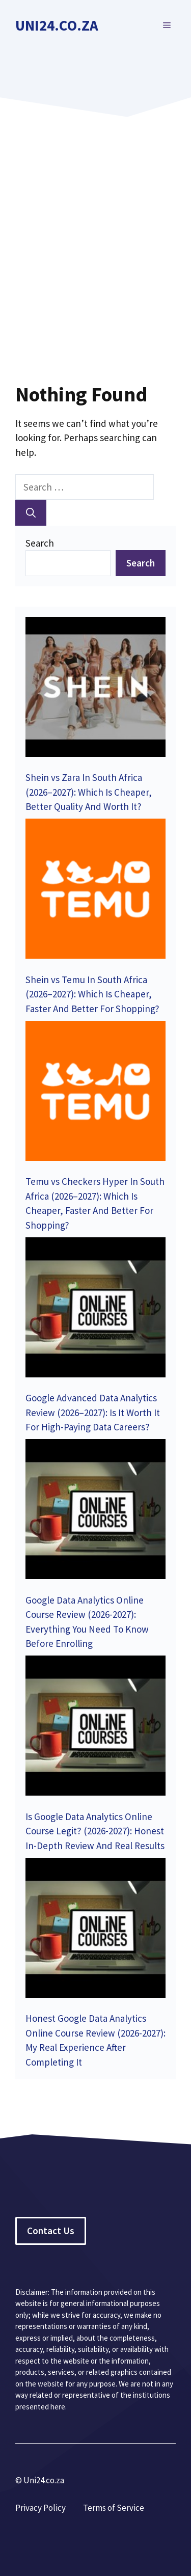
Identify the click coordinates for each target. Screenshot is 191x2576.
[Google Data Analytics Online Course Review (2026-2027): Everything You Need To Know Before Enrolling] (95, 1511)
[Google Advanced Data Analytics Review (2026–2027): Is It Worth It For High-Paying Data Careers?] (95, 1309)
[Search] (30, 513)
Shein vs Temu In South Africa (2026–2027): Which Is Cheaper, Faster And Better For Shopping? (92, 994)
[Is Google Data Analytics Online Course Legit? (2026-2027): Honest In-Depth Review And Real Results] (95, 1728)
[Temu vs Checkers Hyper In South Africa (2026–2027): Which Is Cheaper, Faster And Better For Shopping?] (95, 1093)
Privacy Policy (40, 2507)
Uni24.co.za (56, 25)
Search (39, 543)
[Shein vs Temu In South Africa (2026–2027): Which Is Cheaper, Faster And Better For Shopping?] (95, 891)
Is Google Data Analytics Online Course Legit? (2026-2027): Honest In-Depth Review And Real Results (95, 1831)
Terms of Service (113, 2507)
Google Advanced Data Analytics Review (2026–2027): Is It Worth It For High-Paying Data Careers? (92, 1412)
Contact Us (50, 2231)
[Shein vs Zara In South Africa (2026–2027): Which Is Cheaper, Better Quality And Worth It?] (95, 689)
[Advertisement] (95, 232)
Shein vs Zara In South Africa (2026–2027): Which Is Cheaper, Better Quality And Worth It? (88, 791)
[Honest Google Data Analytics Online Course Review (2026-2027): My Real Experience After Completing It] (95, 1930)
